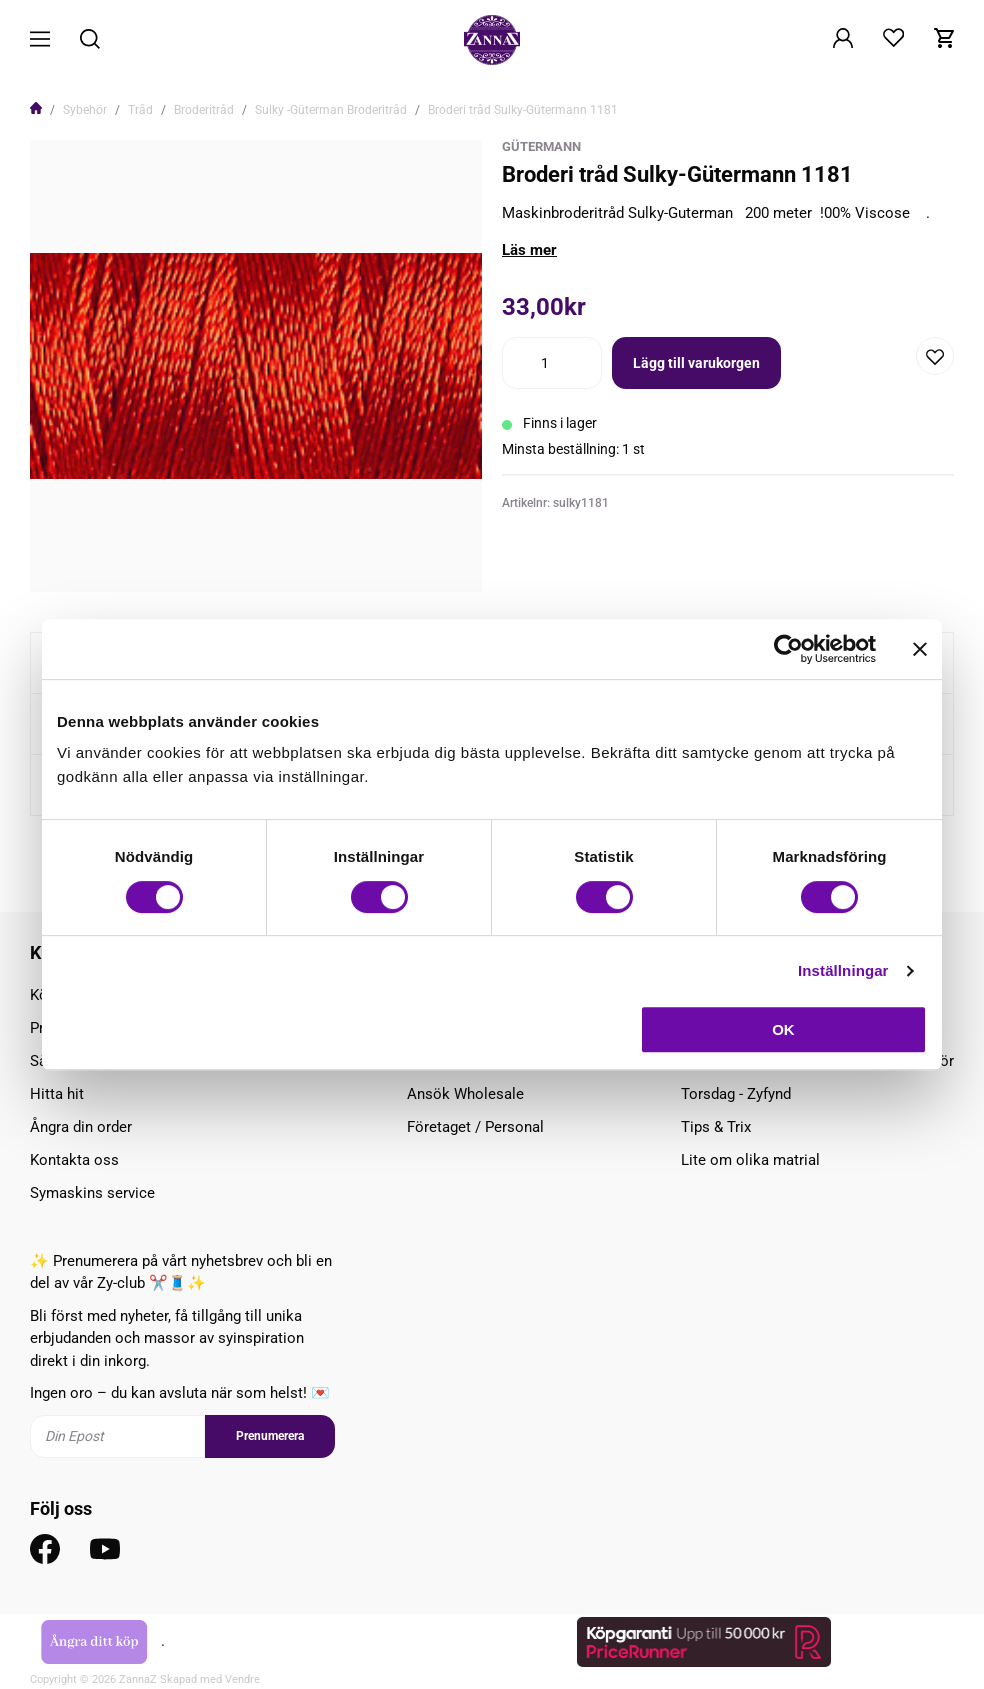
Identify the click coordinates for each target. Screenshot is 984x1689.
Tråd (140, 110)
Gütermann (541, 146)
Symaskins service (92, 1193)
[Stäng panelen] (920, 649)
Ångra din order (81, 1127)
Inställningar (843, 970)
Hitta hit (57, 1094)
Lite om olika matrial (750, 1160)
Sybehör (85, 110)
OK (783, 1029)
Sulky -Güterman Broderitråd (331, 110)
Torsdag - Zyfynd (736, 1094)
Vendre (242, 1679)
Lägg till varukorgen (696, 363)
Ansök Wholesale (465, 1094)
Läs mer (529, 250)
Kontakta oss (74, 1160)
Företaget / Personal (475, 1127)
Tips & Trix (716, 1127)
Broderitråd (204, 110)
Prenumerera (270, 1436)
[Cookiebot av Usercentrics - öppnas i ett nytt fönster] (788, 649)
